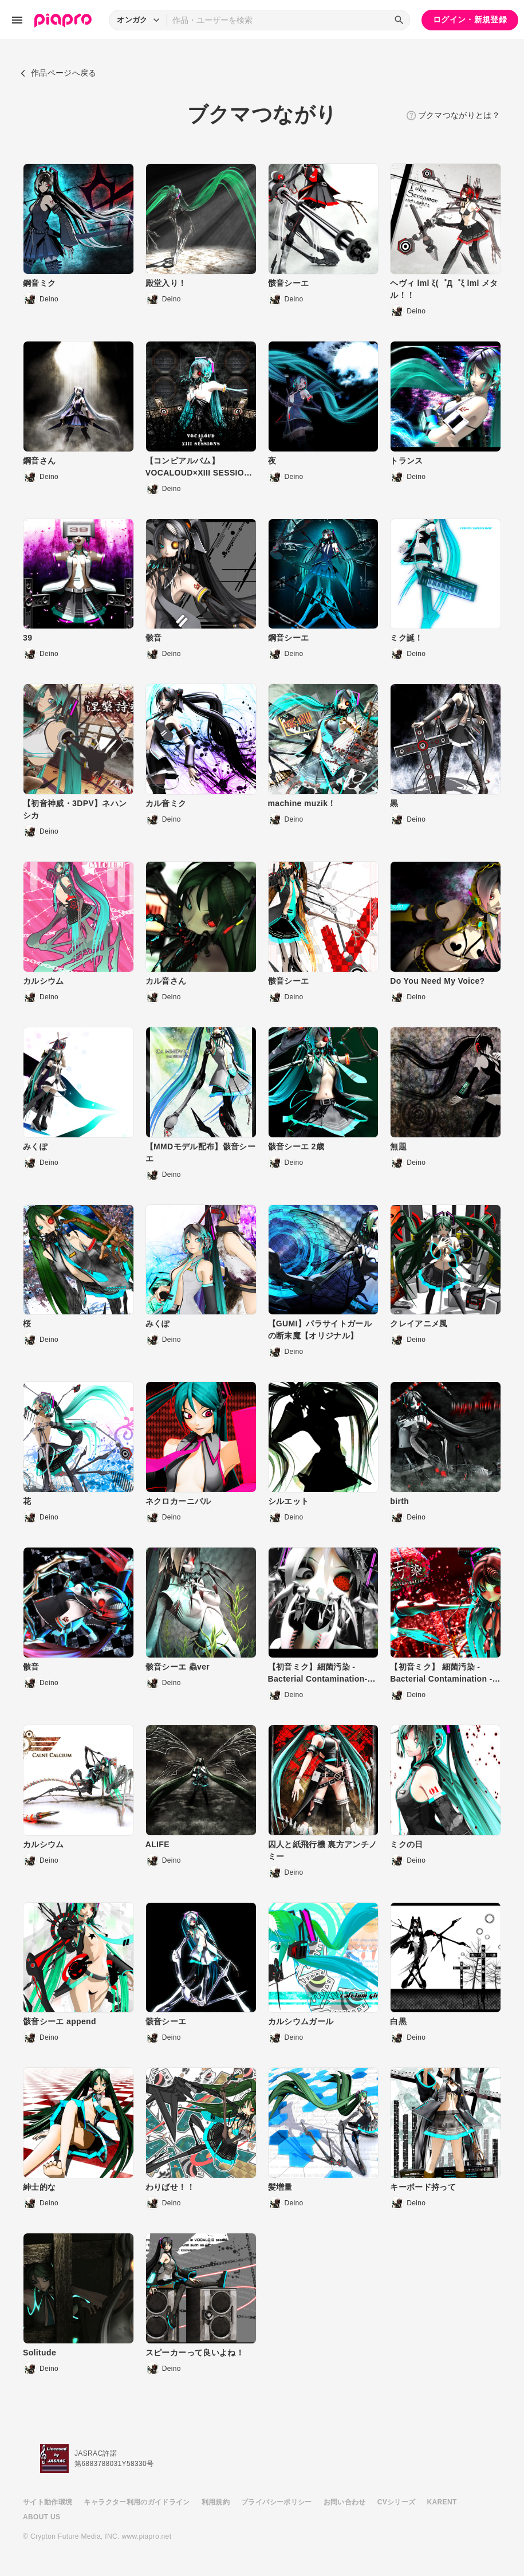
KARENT (442, 2502)
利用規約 (216, 2502)
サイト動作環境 (47, 2502)
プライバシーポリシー (276, 2502)
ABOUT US (41, 2517)
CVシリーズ (396, 2502)
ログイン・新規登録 (470, 19)
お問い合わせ (345, 2502)
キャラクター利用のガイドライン (137, 2502)
